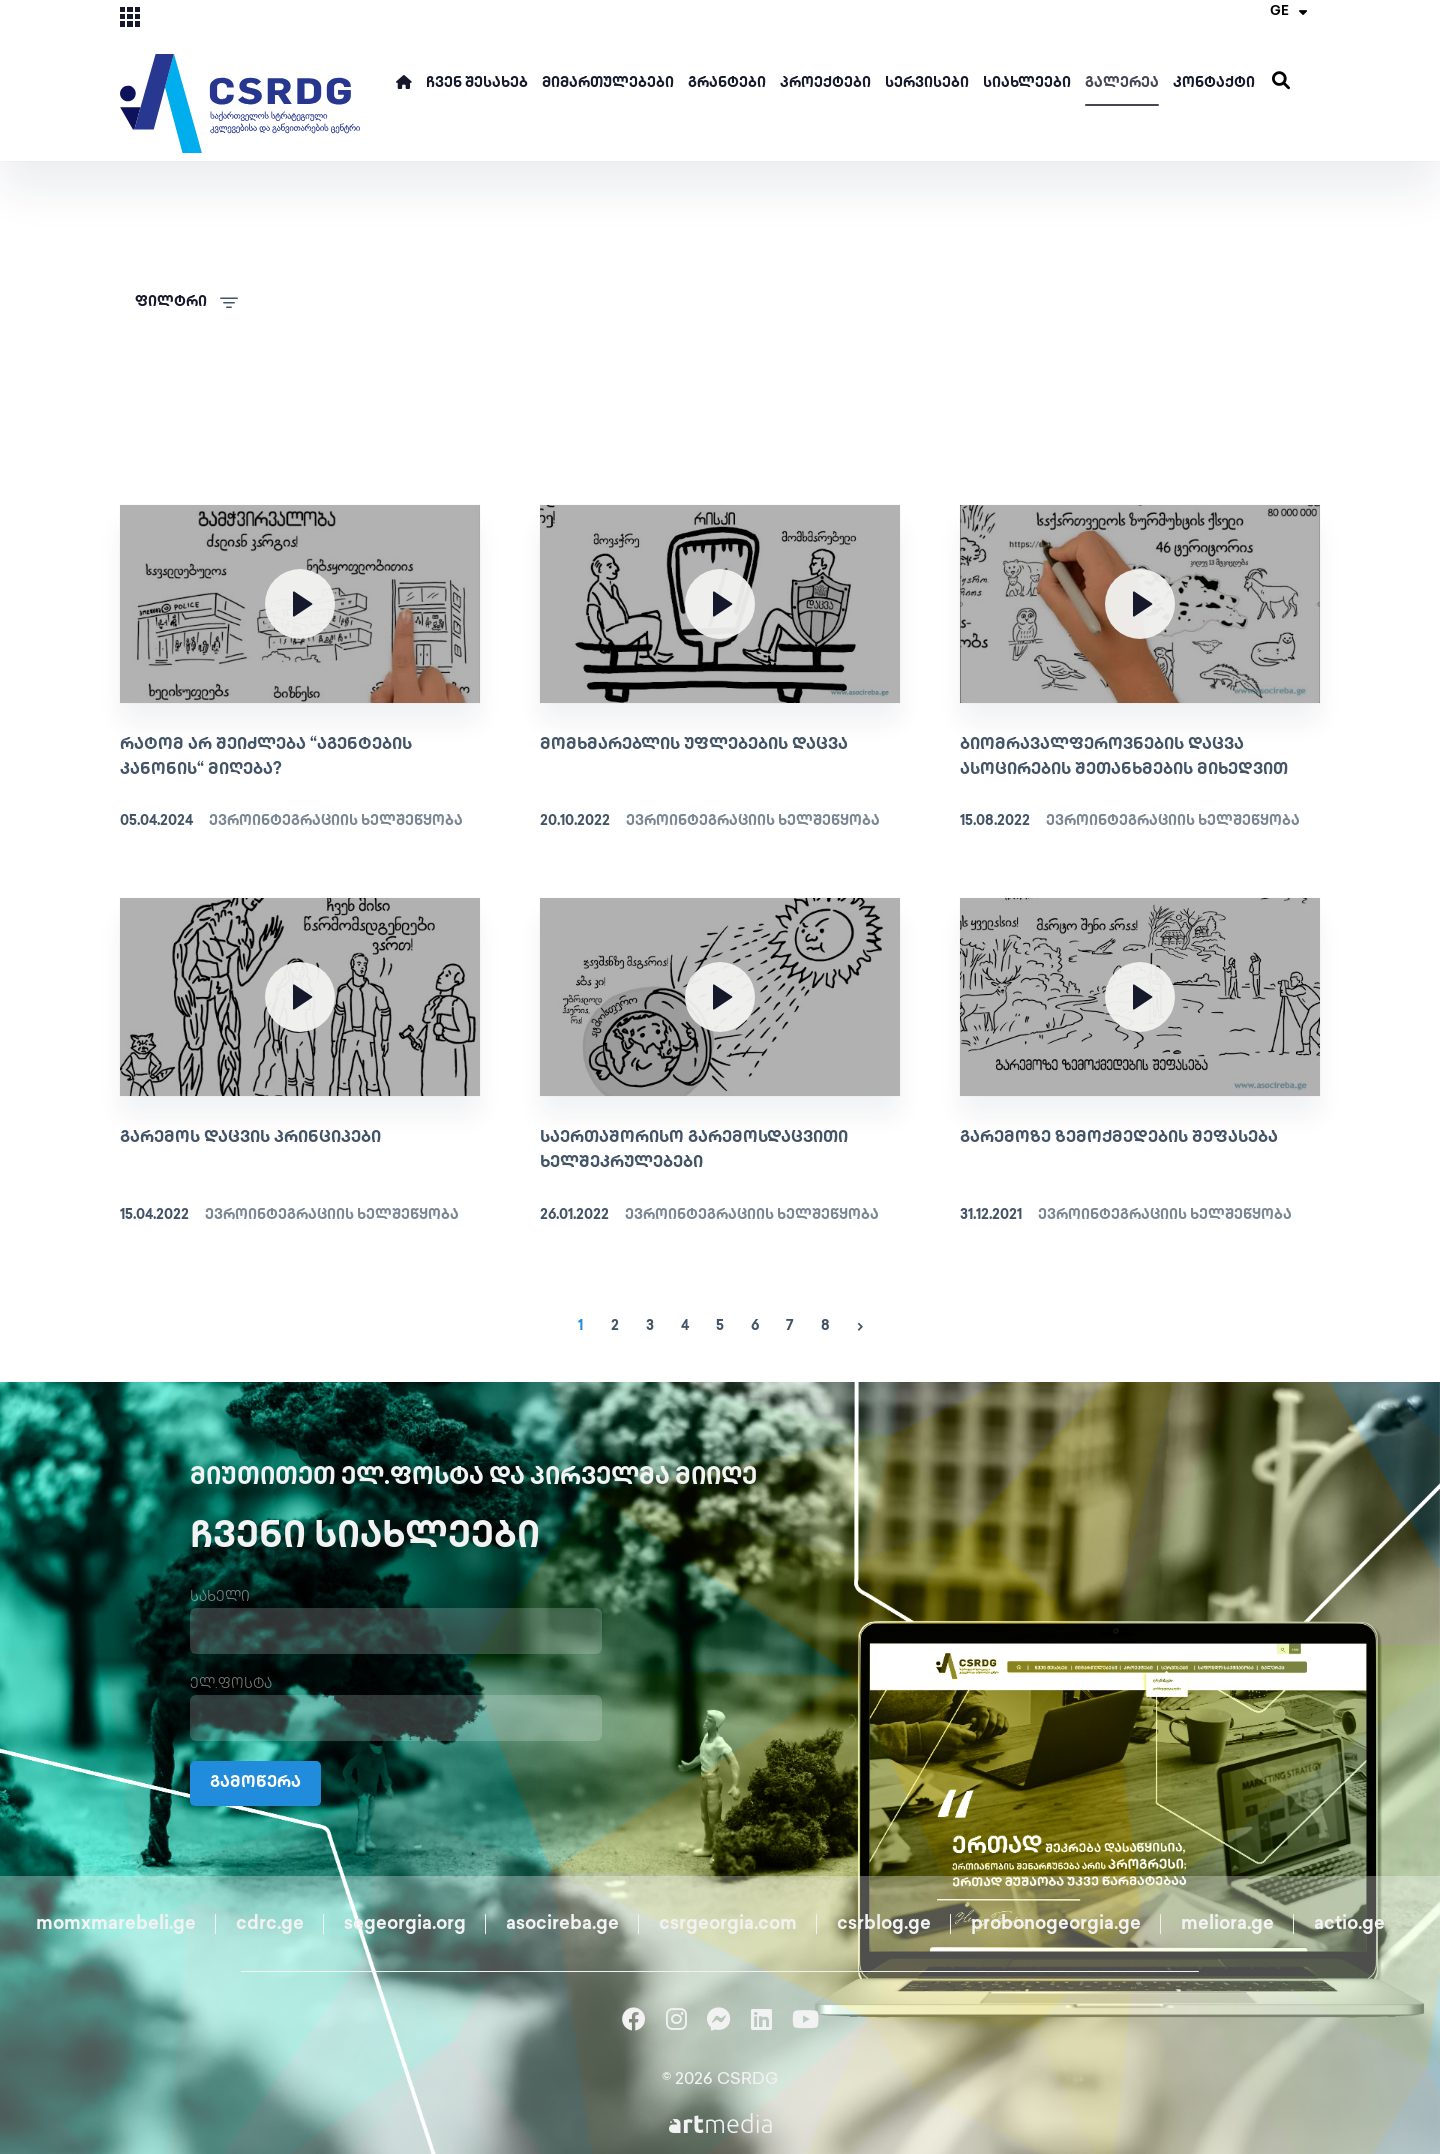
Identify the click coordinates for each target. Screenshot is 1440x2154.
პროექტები (825, 83)
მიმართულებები (608, 83)
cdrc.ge (270, 1924)
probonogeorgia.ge (1056, 1924)
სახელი (220, 1597)
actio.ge (1349, 1924)
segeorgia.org (405, 1924)
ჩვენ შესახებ (477, 83)
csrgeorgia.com (728, 1924)
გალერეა (1122, 83)
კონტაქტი (1214, 83)
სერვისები (927, 83)
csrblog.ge (884, 1924)
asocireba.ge (562, 1924)
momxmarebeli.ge (116, 1924)
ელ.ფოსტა (231, 1684)
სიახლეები (1027, 83)
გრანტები (727, 83)
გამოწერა (255, 1783)
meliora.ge (1227, 1924)
